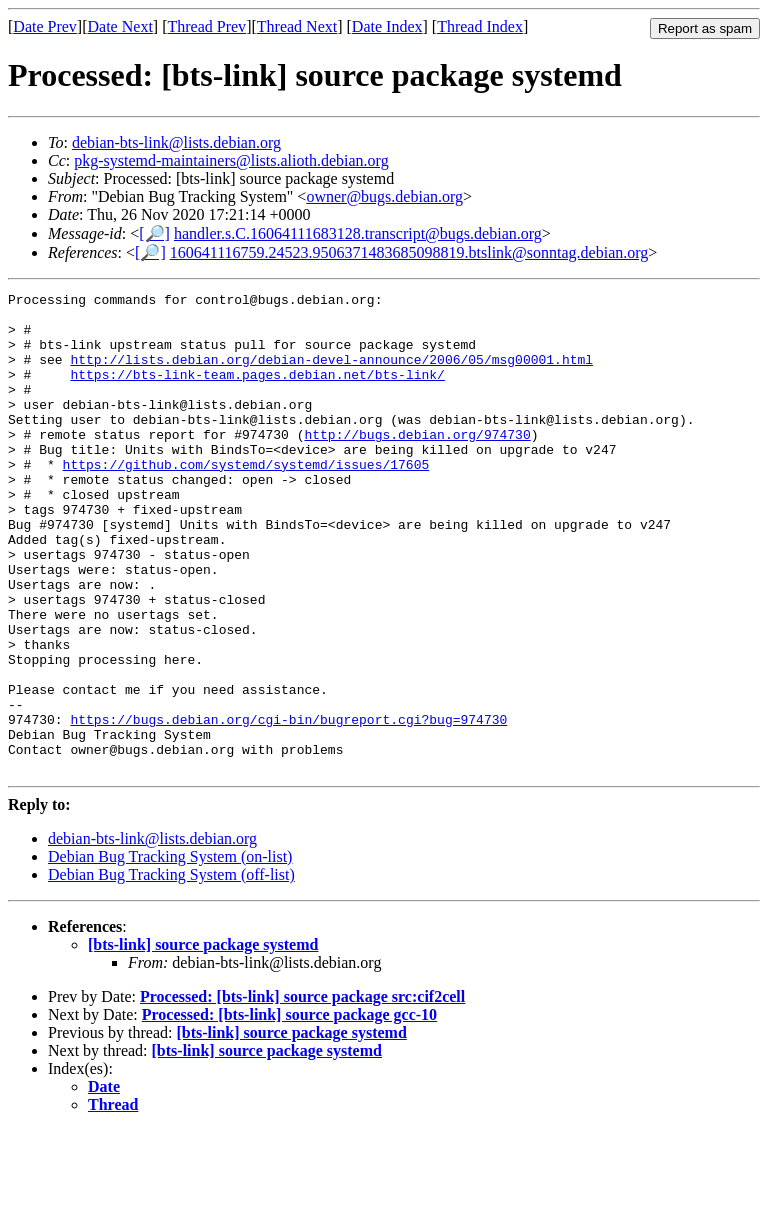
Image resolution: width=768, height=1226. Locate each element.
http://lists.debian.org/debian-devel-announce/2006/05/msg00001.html (331, 374)
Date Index (387, 26)
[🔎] (154, 233)
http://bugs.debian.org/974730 (417, 464)
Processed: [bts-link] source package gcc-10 (289, 1110)
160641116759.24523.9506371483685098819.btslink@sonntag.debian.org (409, 252)
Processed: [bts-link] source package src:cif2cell (302, 1092)
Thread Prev (206, 26)
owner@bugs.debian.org (384, 196)
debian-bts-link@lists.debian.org (176, 142)
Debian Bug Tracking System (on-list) (170, 952)
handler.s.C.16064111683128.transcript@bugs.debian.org (358, 233)
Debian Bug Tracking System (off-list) (171, 970)
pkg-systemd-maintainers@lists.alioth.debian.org (231, 160)
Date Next (120, 26)
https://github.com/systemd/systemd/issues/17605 (246, 500)
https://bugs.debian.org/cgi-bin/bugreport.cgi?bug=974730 (288, 806)
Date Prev (45, 26)
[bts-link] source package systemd (203, 1040)
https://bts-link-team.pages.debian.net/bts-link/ (257, 392)
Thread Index (480, 26)
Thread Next (297, 26)
